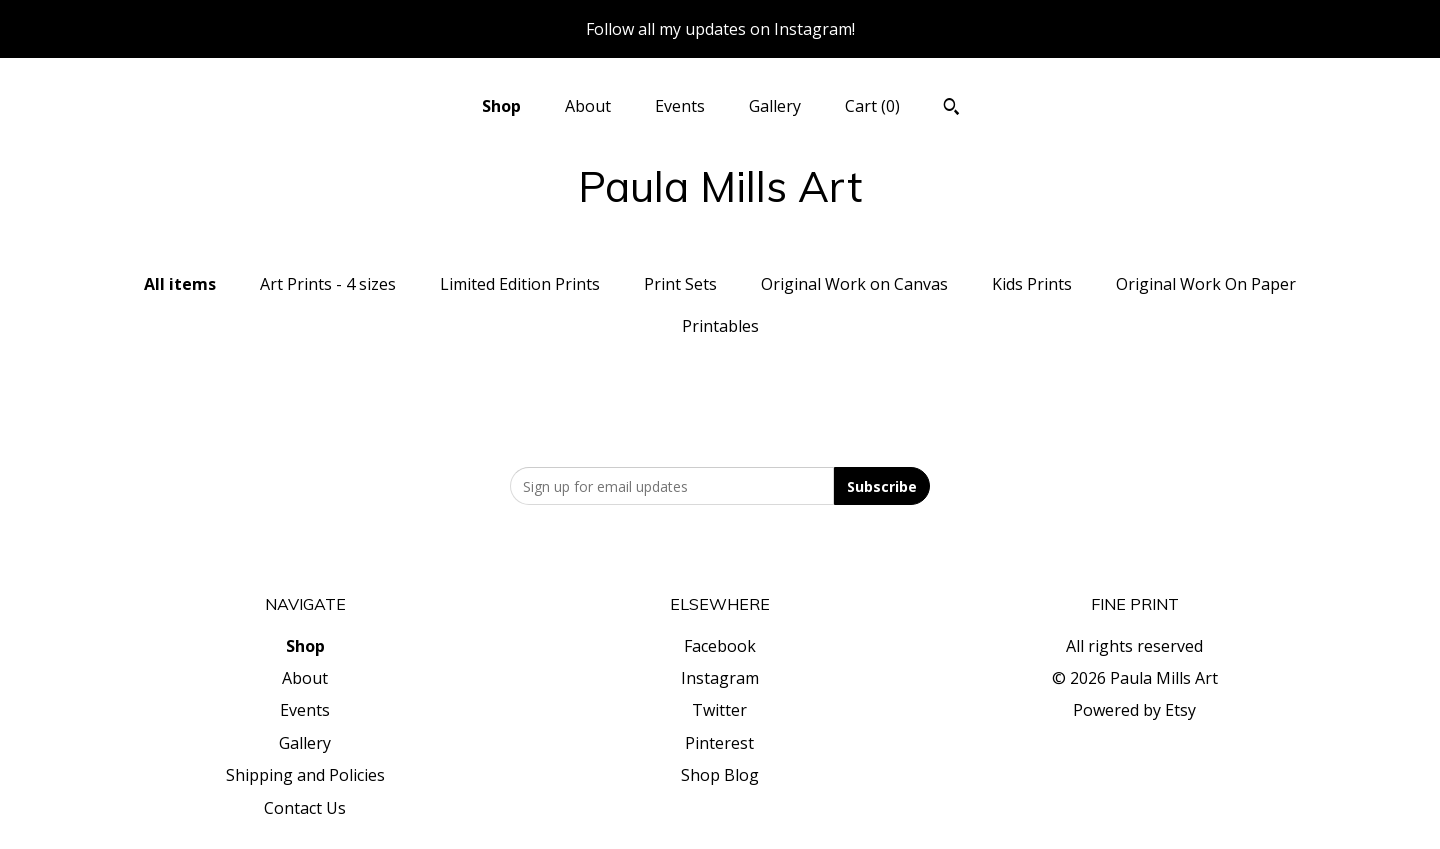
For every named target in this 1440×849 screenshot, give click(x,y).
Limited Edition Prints (520, 284)
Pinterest (719, 743)
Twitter (719, 710)
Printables (720, 326)
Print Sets (680, 284)
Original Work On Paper (1206, 284)
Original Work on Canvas (854, 284)
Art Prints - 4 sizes (328, 284)
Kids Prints (1032, 284)
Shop (501, 106)
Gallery (775, 106)
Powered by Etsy (1134, 710)
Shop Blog (720, 775)
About (588, 106)
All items (180, 284)
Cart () (872, 106)
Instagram (720, 678)
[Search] (951, 109)
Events (680, 106)
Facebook (720, 646)
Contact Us (305, 808)
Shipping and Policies (305, 775)
